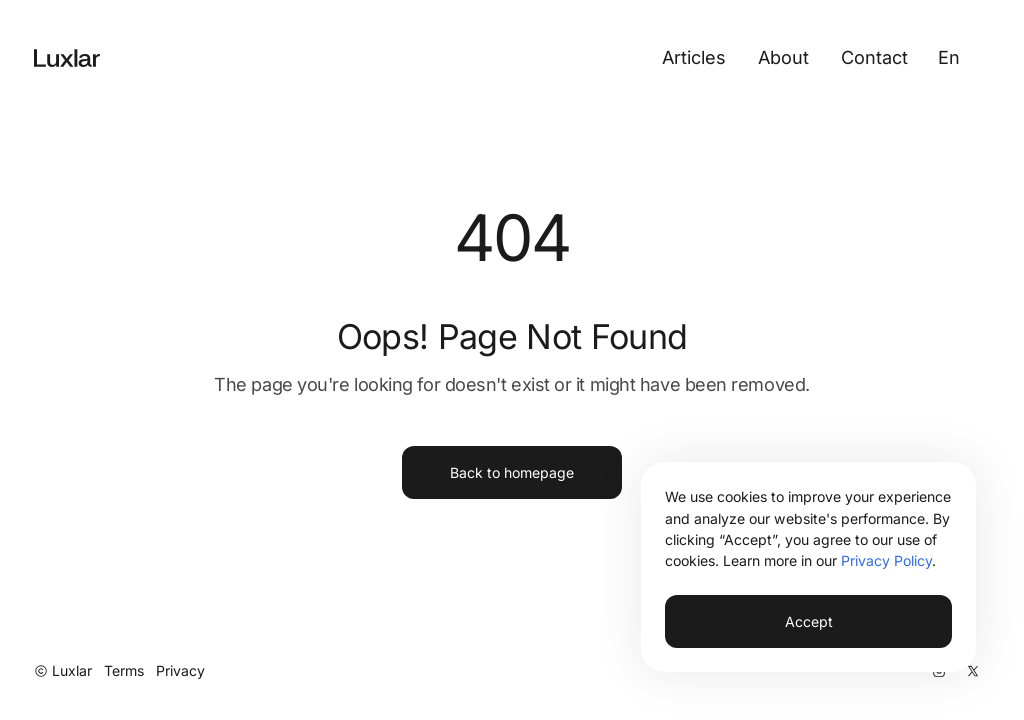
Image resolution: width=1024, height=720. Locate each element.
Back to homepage (512, 472)
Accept (809, 621)
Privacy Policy (886, 560)
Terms (124, 670)
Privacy (180, 670)
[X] (973, 671)
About (783, 57)
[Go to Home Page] (67, 57)
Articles (694, 57)
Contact (874, 57)
